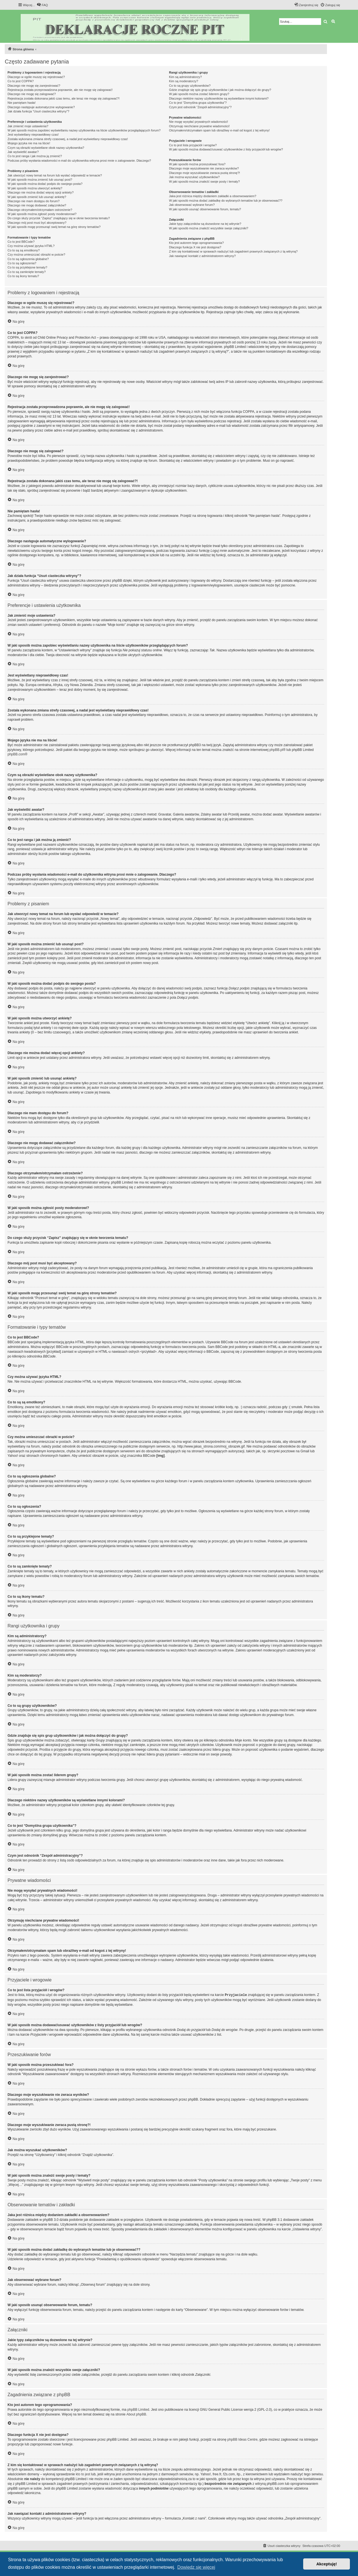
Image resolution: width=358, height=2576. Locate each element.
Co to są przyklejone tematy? (27, 267)
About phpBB (136, 2414)
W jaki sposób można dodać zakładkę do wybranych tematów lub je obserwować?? (225, 200)
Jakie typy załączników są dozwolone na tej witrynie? (205, 223)
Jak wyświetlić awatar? (23, 152)
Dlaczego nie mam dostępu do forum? (34, 201)
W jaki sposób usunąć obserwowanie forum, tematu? (205, 209)
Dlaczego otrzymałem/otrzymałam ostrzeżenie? (40, 209)
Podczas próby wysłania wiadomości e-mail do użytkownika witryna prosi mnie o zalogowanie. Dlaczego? (79, 160)
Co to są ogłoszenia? (22, 263)
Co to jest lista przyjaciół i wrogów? (193, 145)
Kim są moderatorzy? (183, 81)
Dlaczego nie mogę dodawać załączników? (37, 205)
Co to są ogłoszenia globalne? (28, 259)
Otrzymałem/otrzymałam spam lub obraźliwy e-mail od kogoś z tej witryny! (219, 130)
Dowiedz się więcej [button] (196, 2567)
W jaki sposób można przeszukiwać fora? (197, 164)
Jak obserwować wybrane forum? (192, 204)
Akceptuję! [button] (326, 2564)
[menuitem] (42, 5)
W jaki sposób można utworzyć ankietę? (35, 188)
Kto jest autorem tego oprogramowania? (196, 242)
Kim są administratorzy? (185, 77)
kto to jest (83, 2474)
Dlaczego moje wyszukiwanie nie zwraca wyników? (204, 168)
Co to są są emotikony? (24, 250)
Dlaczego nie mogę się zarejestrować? (34, 85)
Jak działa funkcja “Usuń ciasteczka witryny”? (38, 111)
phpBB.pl (276, 750)
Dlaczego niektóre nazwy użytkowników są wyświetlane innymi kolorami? (218, 98)
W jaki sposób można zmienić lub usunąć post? (40, 179)
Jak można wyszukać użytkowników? (194, 177)
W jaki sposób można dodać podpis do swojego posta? (45, 183)
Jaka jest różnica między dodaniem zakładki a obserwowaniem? (212, 196)
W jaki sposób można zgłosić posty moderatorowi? (42, 214)
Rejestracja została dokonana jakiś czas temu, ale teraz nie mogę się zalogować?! (64, 98)
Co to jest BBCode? (21, 241)
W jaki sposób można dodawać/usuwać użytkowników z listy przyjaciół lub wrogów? (226, 149)
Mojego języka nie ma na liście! (29, 143)
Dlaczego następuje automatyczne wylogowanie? (41, 107)
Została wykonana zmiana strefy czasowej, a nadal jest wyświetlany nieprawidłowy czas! (68, 139)
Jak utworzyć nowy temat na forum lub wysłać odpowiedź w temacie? (55, 175)
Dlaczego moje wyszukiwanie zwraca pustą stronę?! (204, 173)
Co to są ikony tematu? (23, 276)
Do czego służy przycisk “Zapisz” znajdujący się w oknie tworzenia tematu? (59, 218)
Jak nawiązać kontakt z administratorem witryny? (202, 256)
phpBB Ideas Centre (242, 2439)
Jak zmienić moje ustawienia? (28, 126)
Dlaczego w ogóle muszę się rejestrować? (36, 77)
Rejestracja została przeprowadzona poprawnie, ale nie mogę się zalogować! (60, 89)
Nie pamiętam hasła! (22, 102)
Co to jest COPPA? (21, 81)
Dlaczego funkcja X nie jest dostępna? (195, 247)
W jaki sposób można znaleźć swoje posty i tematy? (204, 181)
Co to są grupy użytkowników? (190, 85)
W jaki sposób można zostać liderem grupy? (199, 94)
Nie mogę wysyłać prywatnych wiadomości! (198, 121)
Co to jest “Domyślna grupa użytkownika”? (198, 102)
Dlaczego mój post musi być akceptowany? (37, 222)
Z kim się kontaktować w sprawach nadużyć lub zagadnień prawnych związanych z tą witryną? (233, 251)
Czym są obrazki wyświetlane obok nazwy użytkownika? (46, 147)
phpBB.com (16, 754)
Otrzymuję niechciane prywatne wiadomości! (199, 126)
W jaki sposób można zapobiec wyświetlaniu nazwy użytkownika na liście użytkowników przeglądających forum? (84, 130)
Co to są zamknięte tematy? (27, 272)
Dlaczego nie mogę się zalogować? (32, 94)
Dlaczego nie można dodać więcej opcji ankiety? (41, 192)
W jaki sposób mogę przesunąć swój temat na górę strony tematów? (54, 226)
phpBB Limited (138, 2409)
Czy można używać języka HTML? (31, 246)
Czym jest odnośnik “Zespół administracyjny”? (200, 107)
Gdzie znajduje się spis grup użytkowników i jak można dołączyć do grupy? (220, 89)
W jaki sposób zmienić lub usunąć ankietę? (37, 197)
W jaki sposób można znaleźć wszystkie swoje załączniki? (208, 228)
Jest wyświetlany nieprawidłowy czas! (33, 134)
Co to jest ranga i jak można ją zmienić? (35, 156)
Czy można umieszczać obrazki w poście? (36, 254)
